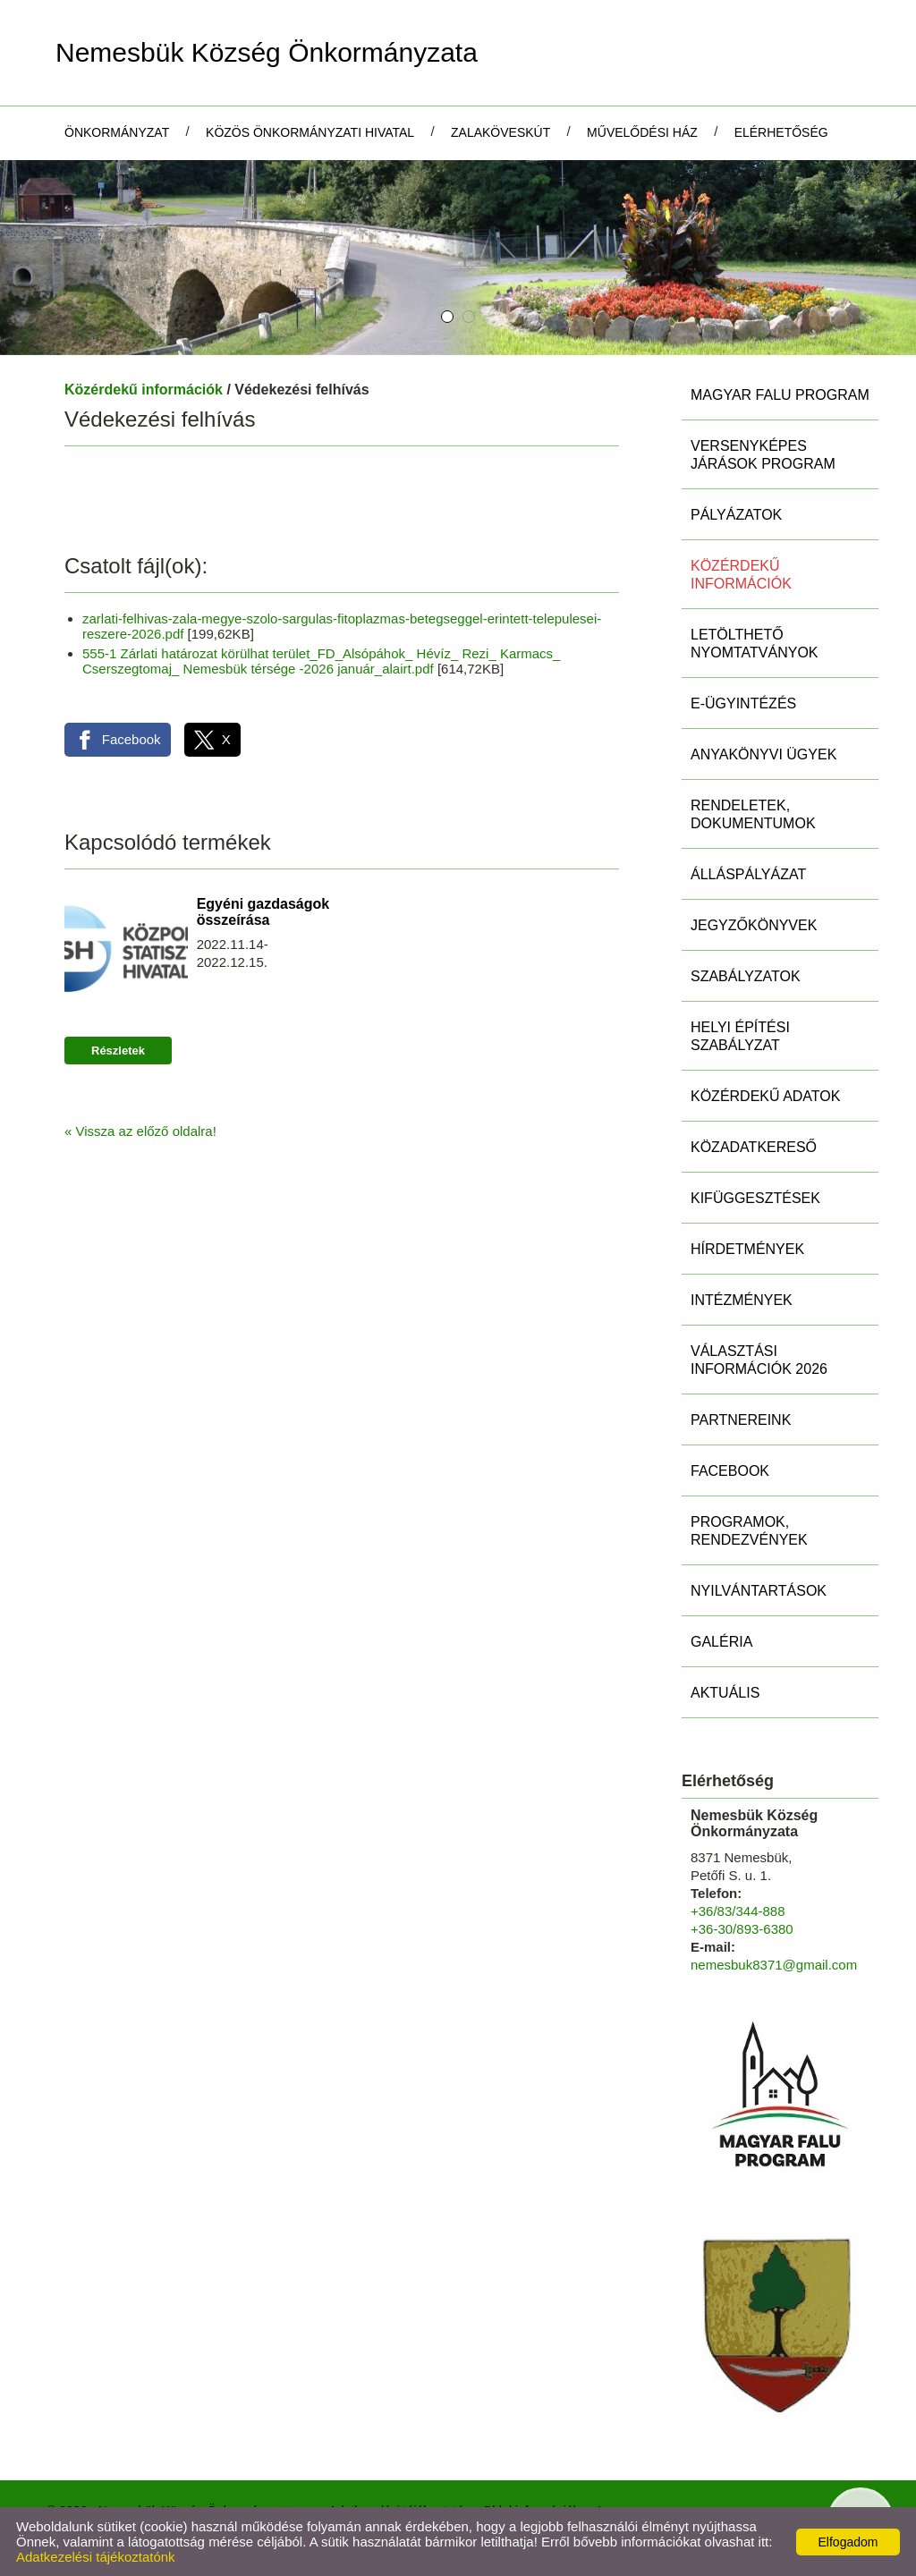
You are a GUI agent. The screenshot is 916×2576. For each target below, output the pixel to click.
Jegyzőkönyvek (754, 925)
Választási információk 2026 (759, 1360)
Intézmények (742, 1300)
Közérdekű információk (143, 389)
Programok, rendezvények (749, 1530)
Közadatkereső (754, 1147)
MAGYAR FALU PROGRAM (780, 394)
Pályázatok (736, 514)
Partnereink (741, 1420)
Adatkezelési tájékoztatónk (95, 2556)
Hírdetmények (747, 1249)
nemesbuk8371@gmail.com (774, 1964)
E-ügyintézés (743, 703)
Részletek (118, 1050)
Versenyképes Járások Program (763, 454)
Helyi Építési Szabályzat (740, 1036)
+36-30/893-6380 (742, 1928)
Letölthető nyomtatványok (754, 643)
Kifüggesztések (755, 1198)
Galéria (721, 1641)
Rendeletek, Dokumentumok (753, 814)
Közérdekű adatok (765, 1096)
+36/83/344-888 (738, 1911)
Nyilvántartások (759, 1590)
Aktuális (725, 1692)
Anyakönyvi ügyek (763, 754)
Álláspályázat (748, 874)
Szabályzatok (746, 976)
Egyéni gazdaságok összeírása (263, 912)
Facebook (730, 1471)
